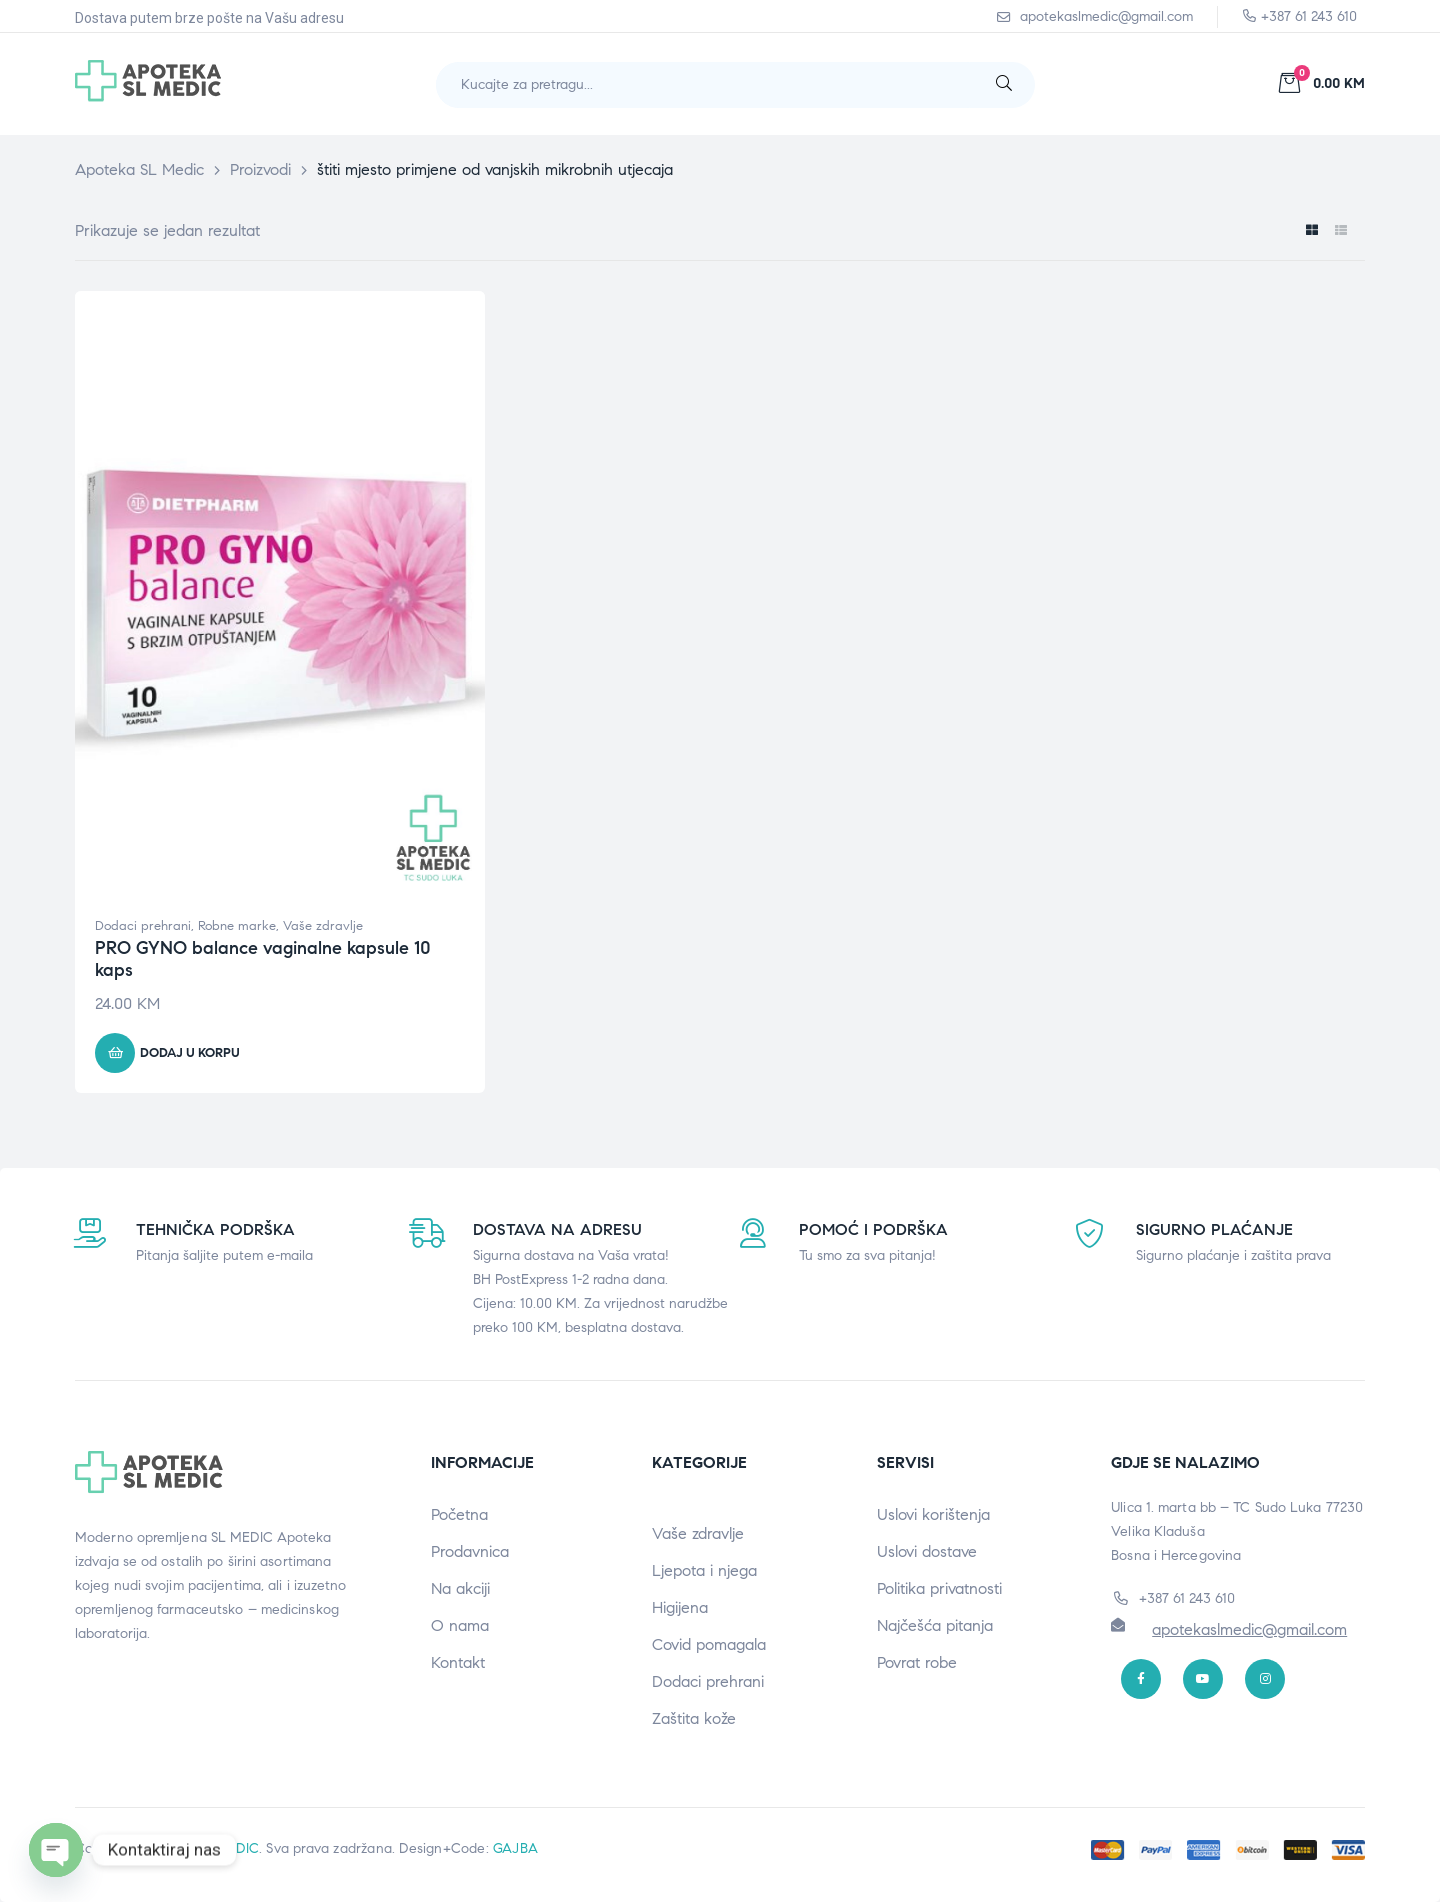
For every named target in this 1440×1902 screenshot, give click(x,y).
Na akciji (460, 1588)
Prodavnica (470, 1551)
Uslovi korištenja (933, 1514)
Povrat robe (917, 1662)
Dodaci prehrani (143, 926)
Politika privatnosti (939, 1588)
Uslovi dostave (927, 1551)
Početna (459, 1514)
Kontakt (458, 1662)
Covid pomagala (709, 1644)
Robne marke (237, 926)
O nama (460, 1625)
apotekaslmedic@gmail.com (1249, 1629)
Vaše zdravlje (323, 926)
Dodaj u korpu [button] (190, 1053)
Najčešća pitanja (935, 1625)
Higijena (680, 1607)
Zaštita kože (694, 1718)
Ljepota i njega (704, 1570)
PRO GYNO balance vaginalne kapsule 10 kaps (263, 959)
